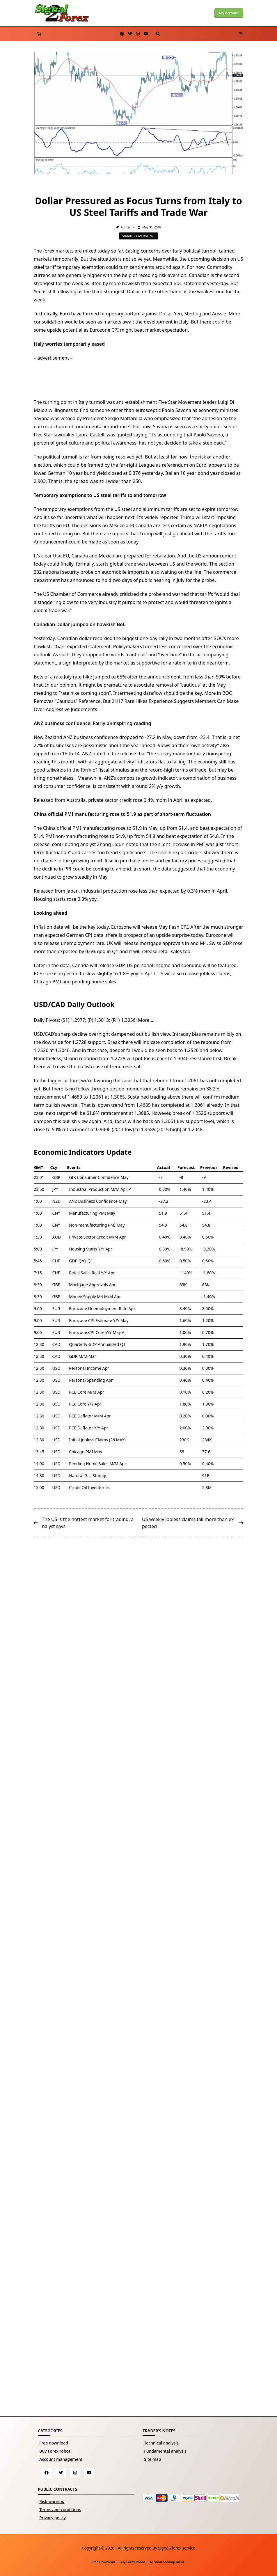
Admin (125, 227)
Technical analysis (161, 2443)
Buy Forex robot (54, 2451)
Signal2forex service (176, 2548)
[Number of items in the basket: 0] (39, 34)
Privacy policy (52, 2517)
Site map (152, 2459)
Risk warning (51, 2501)
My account (229, 12)
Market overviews (138, 235)
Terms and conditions (60, 2509)
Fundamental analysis (165, 2451)
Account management (60, 2459)
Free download (53, 2443)
